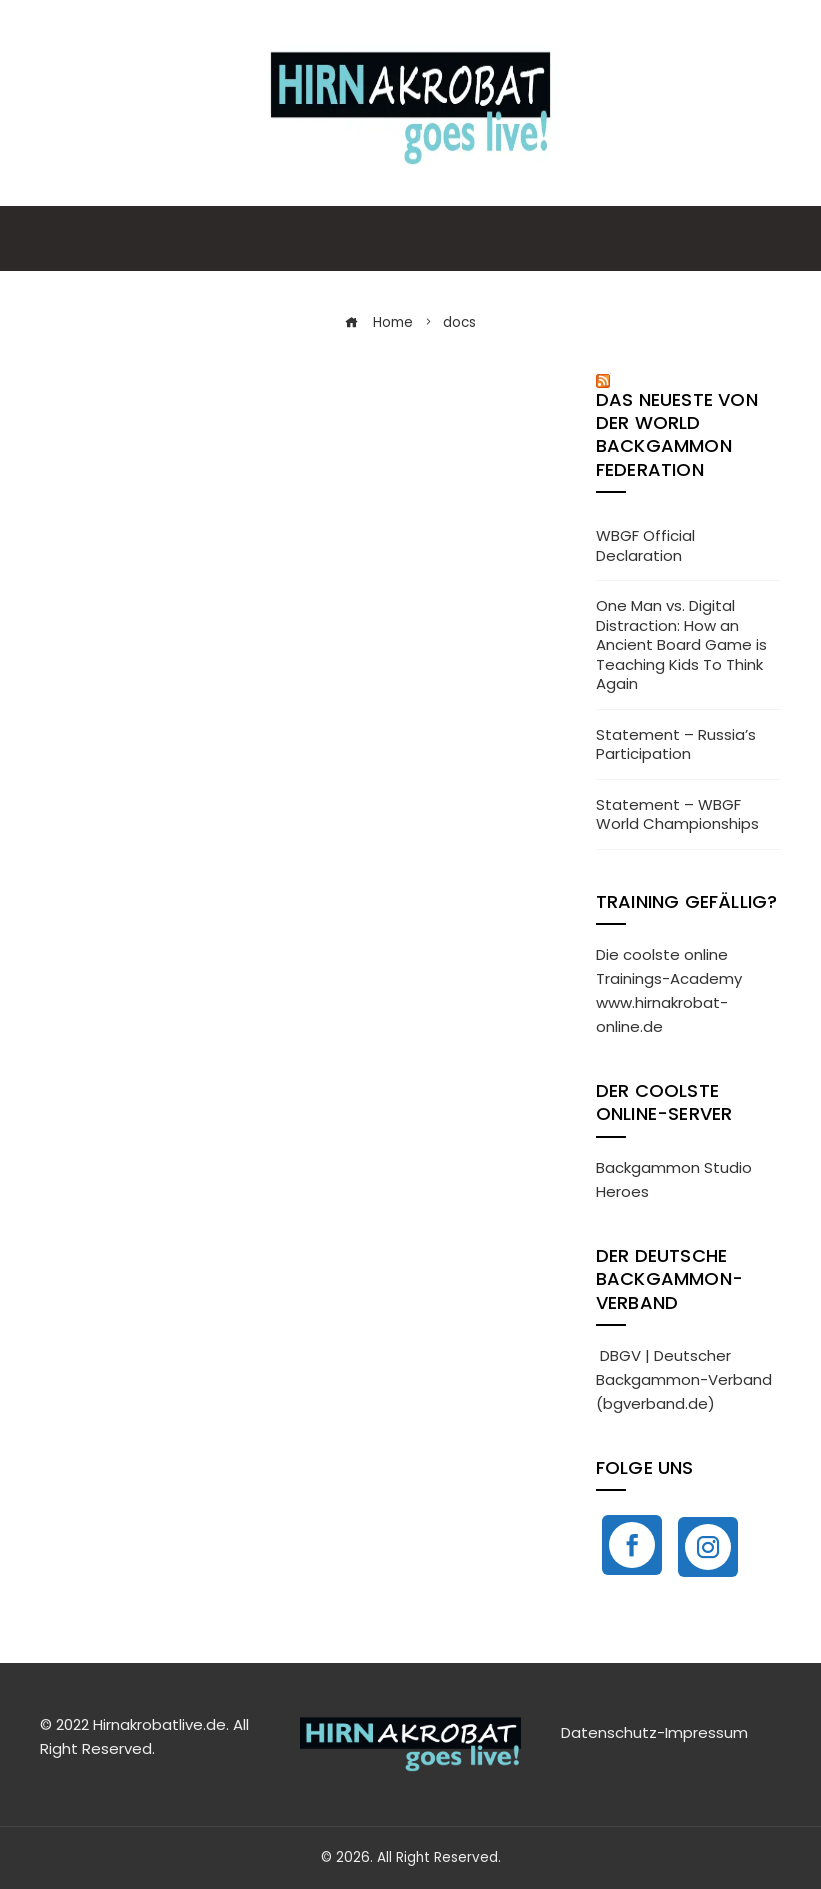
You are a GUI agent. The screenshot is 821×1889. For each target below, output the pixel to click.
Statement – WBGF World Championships (677, 814)
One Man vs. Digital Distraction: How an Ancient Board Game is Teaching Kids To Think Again (681, 644)
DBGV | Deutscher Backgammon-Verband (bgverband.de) (684, 1379)
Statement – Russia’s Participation (676, 744)
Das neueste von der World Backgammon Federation (677, 434)
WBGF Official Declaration (645, 545)
